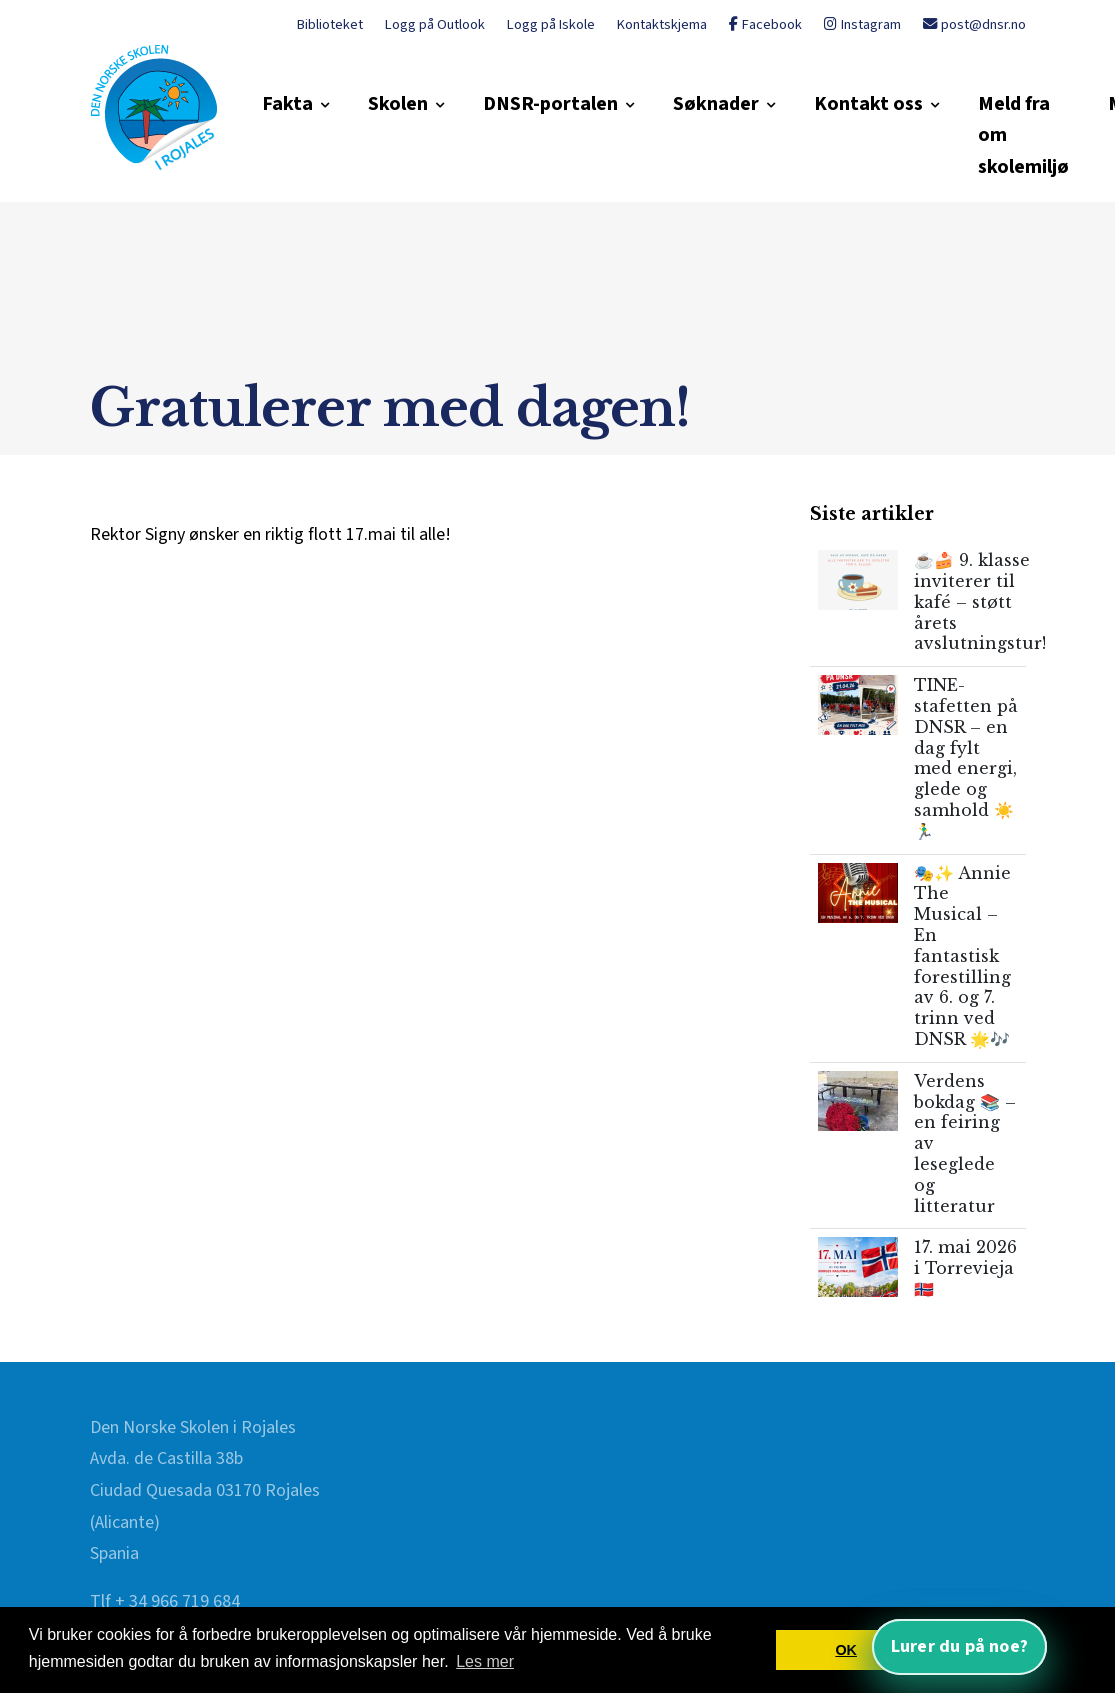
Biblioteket (330, 24)
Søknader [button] (716, 104)
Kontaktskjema (662, 24)
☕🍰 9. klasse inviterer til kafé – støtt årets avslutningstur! (980, 601)
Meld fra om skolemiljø (1023, 135)
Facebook (765, 24)
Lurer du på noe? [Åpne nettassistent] (959, 1646)
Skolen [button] (398, 104)
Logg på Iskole (551, 24)
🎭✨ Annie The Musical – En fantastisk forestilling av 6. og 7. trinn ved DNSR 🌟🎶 (962, 956)
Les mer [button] (485, 1661)
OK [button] (846, 1650)
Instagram (862, 24)
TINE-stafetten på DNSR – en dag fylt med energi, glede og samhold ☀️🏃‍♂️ (966, 758)
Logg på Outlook (435, 24)
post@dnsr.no (974, 24)
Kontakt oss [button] (868, 104)
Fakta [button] (287, 104)
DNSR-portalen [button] (550, 104)
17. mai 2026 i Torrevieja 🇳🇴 (965, 1268)
